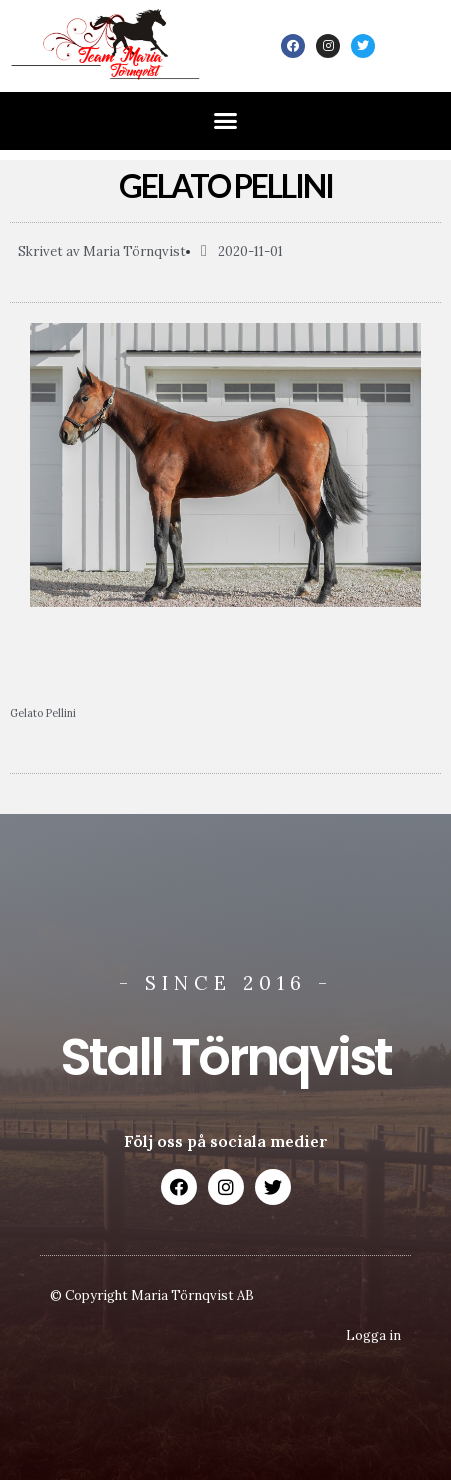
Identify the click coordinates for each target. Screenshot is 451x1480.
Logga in (373, 1335)
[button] (226, 121)
